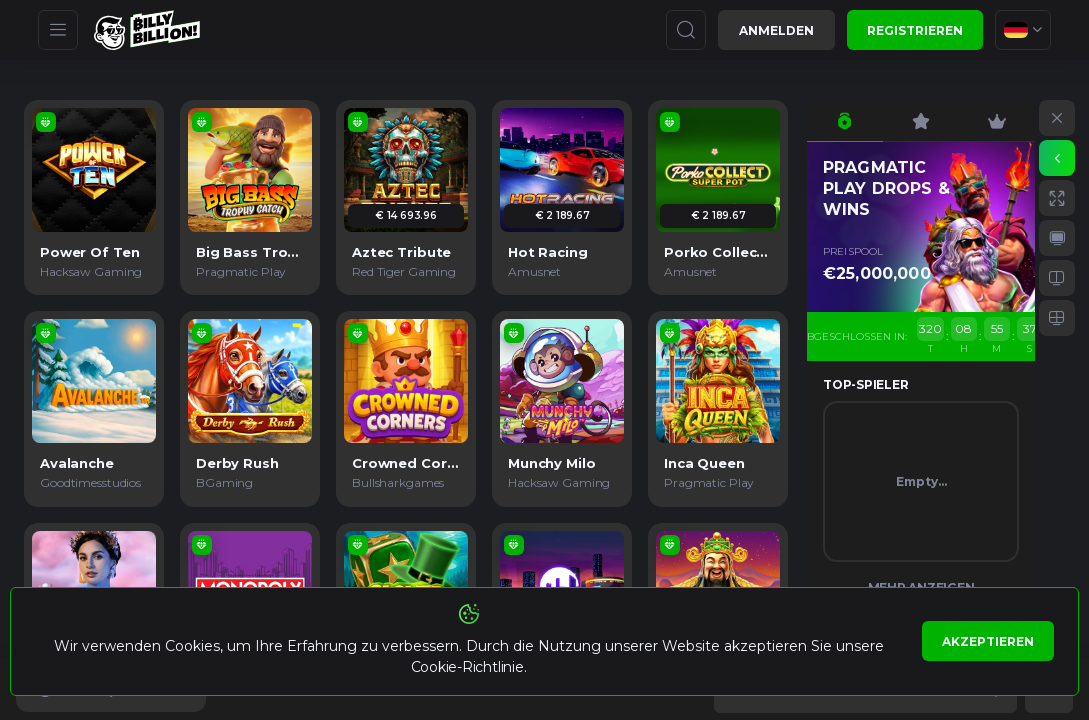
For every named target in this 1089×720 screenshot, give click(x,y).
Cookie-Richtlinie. (469, 667)
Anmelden (776, 30)
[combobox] (1023, 30)
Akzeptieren (988, 641)
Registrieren (915, 30)
